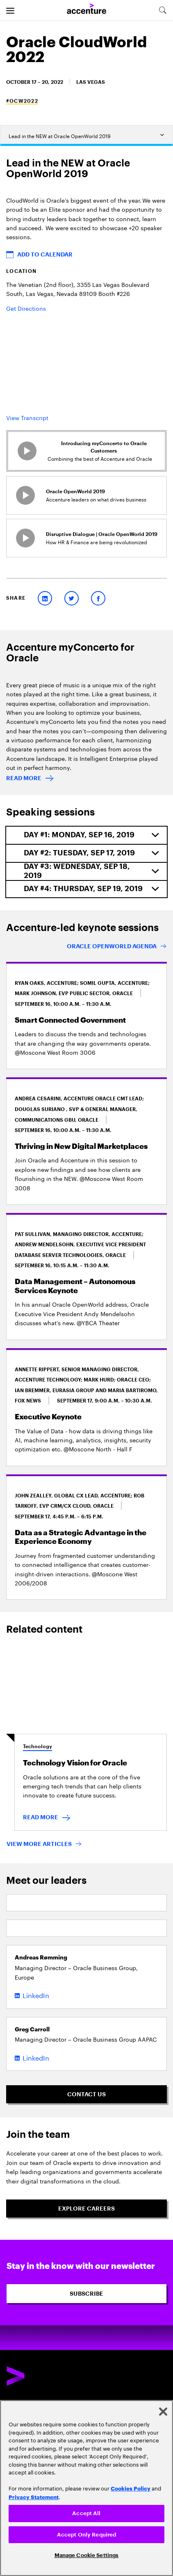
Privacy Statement (34, 2496)
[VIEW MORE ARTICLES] (44, 1845)
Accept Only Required (86, 2534)
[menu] (10, 10)
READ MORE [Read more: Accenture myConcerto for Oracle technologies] (23, 778)
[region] (86, 2488)
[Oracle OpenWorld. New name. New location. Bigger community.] (116, 947)
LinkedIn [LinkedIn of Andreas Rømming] (36, 1994)
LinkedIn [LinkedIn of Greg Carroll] (36, 2057)
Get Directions (26, 307)
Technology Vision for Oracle (75, 1763)
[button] (86, 254)
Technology (37, 1746)
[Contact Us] (86, 2094)
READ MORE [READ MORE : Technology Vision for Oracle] (40, 1817)
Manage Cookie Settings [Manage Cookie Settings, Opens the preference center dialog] (87, 2555)
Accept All (86, 2513)
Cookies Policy (130, 2488)
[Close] (163, 2412)
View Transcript (27, 417)
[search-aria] (162, 10)
